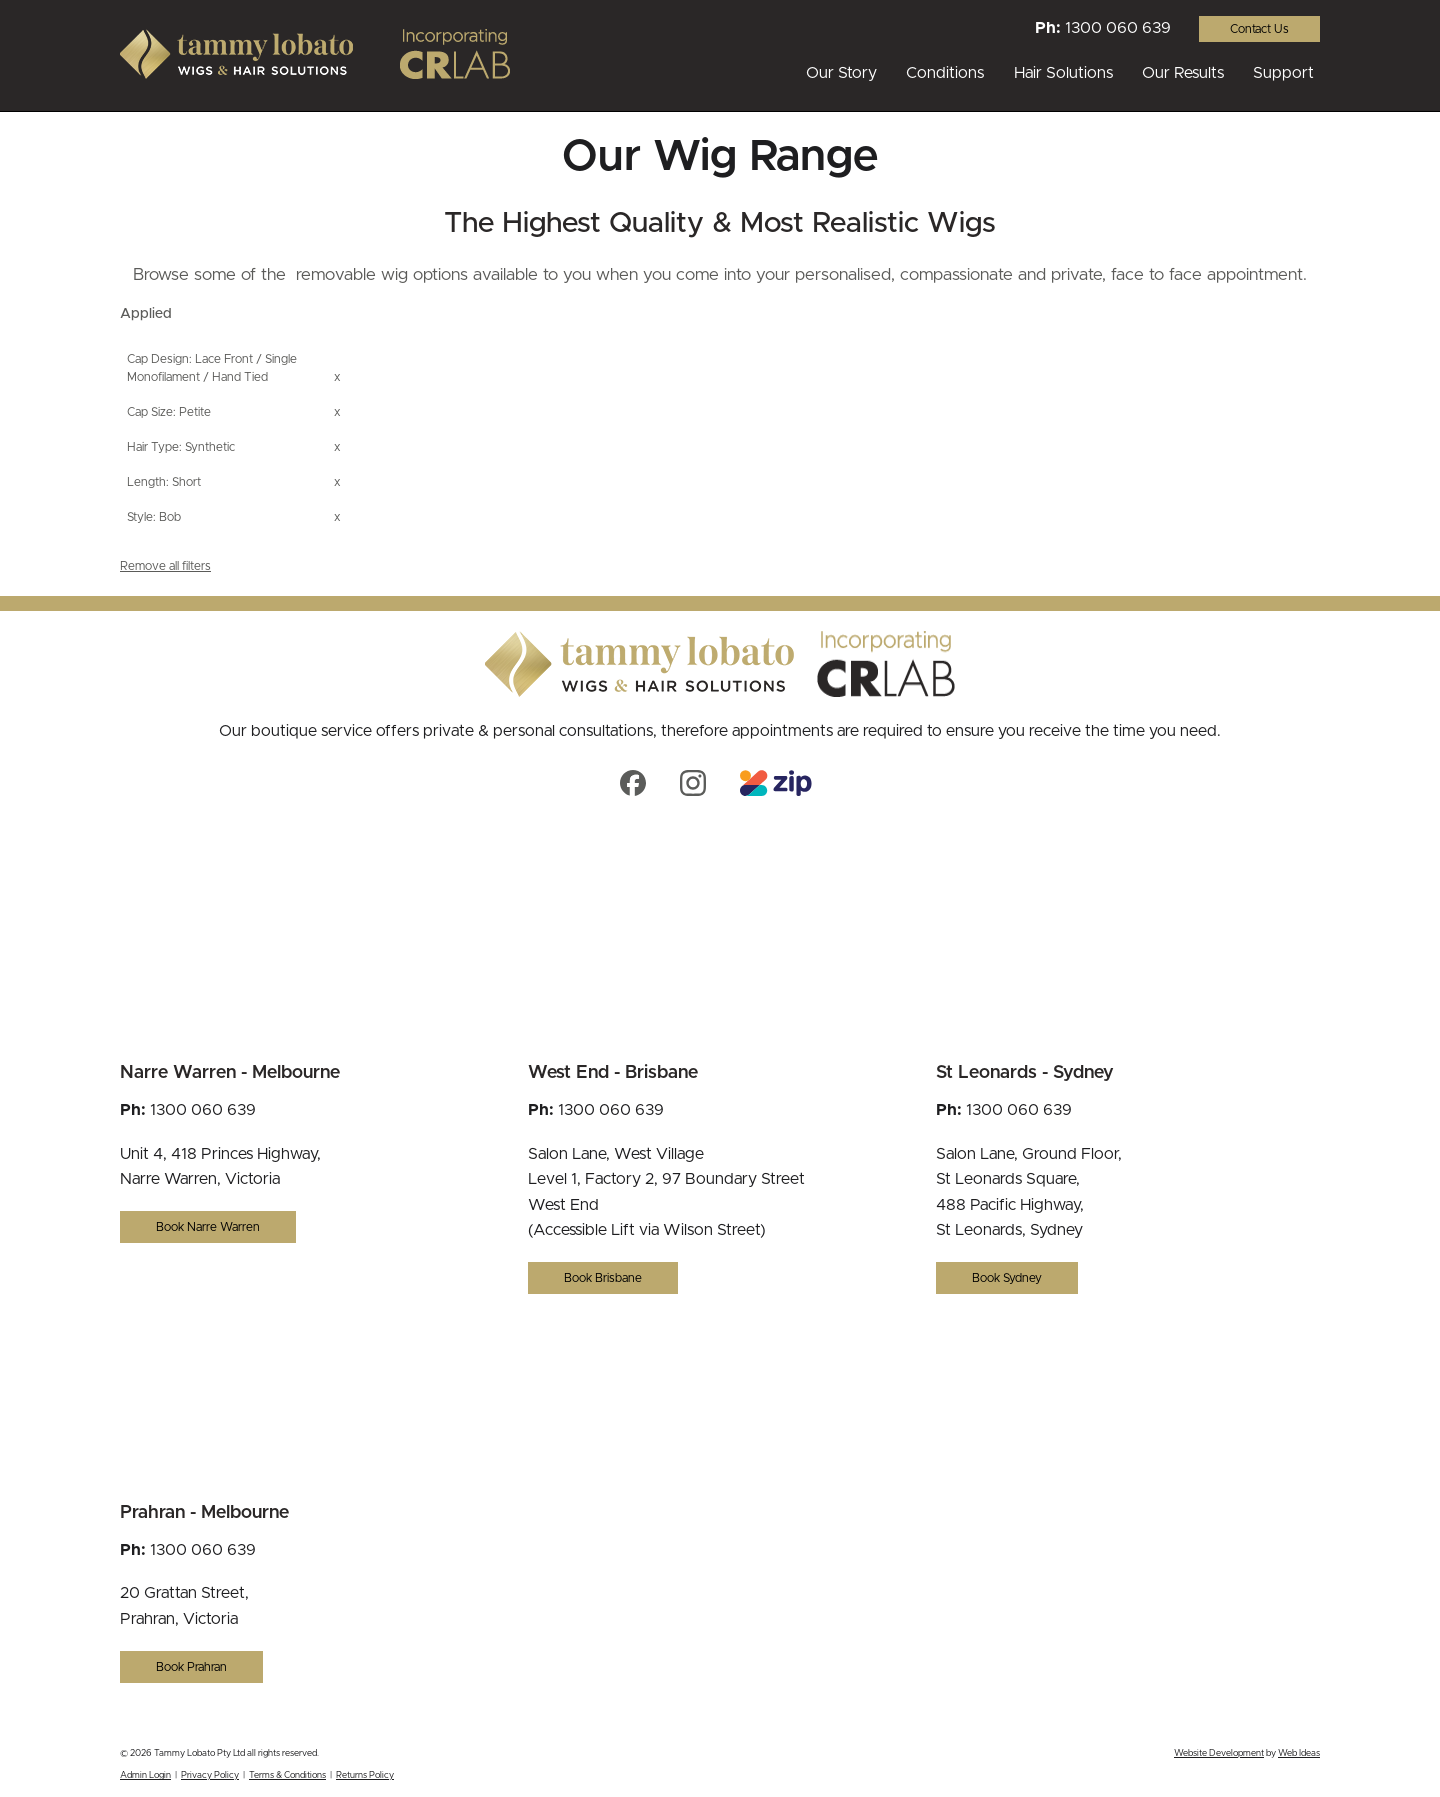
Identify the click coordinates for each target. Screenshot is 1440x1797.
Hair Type (153, 447)
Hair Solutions (1063, 73)
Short (186, 482)
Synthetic (210, 447)
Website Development (1219, 1753)
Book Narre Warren (208, 1227)
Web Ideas (1299, 1753)
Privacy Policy (210, 1775)
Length (146, 482)
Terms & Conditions (287, 1775)
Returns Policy (365, 1775)
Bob (170, 517)
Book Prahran (191, 1667)
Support (1283, 73)
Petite (195, 412)
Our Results (1183, 73)
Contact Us (1259, 29)
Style (140, 517)
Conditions (945, 73)
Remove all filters (165, 566)
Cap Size (150, 412)
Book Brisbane (603, 1278)
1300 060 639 (1118, 28)
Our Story (841, 73)
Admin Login (145, 1775)
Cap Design (158, 359)
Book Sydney (1007, 1278)
